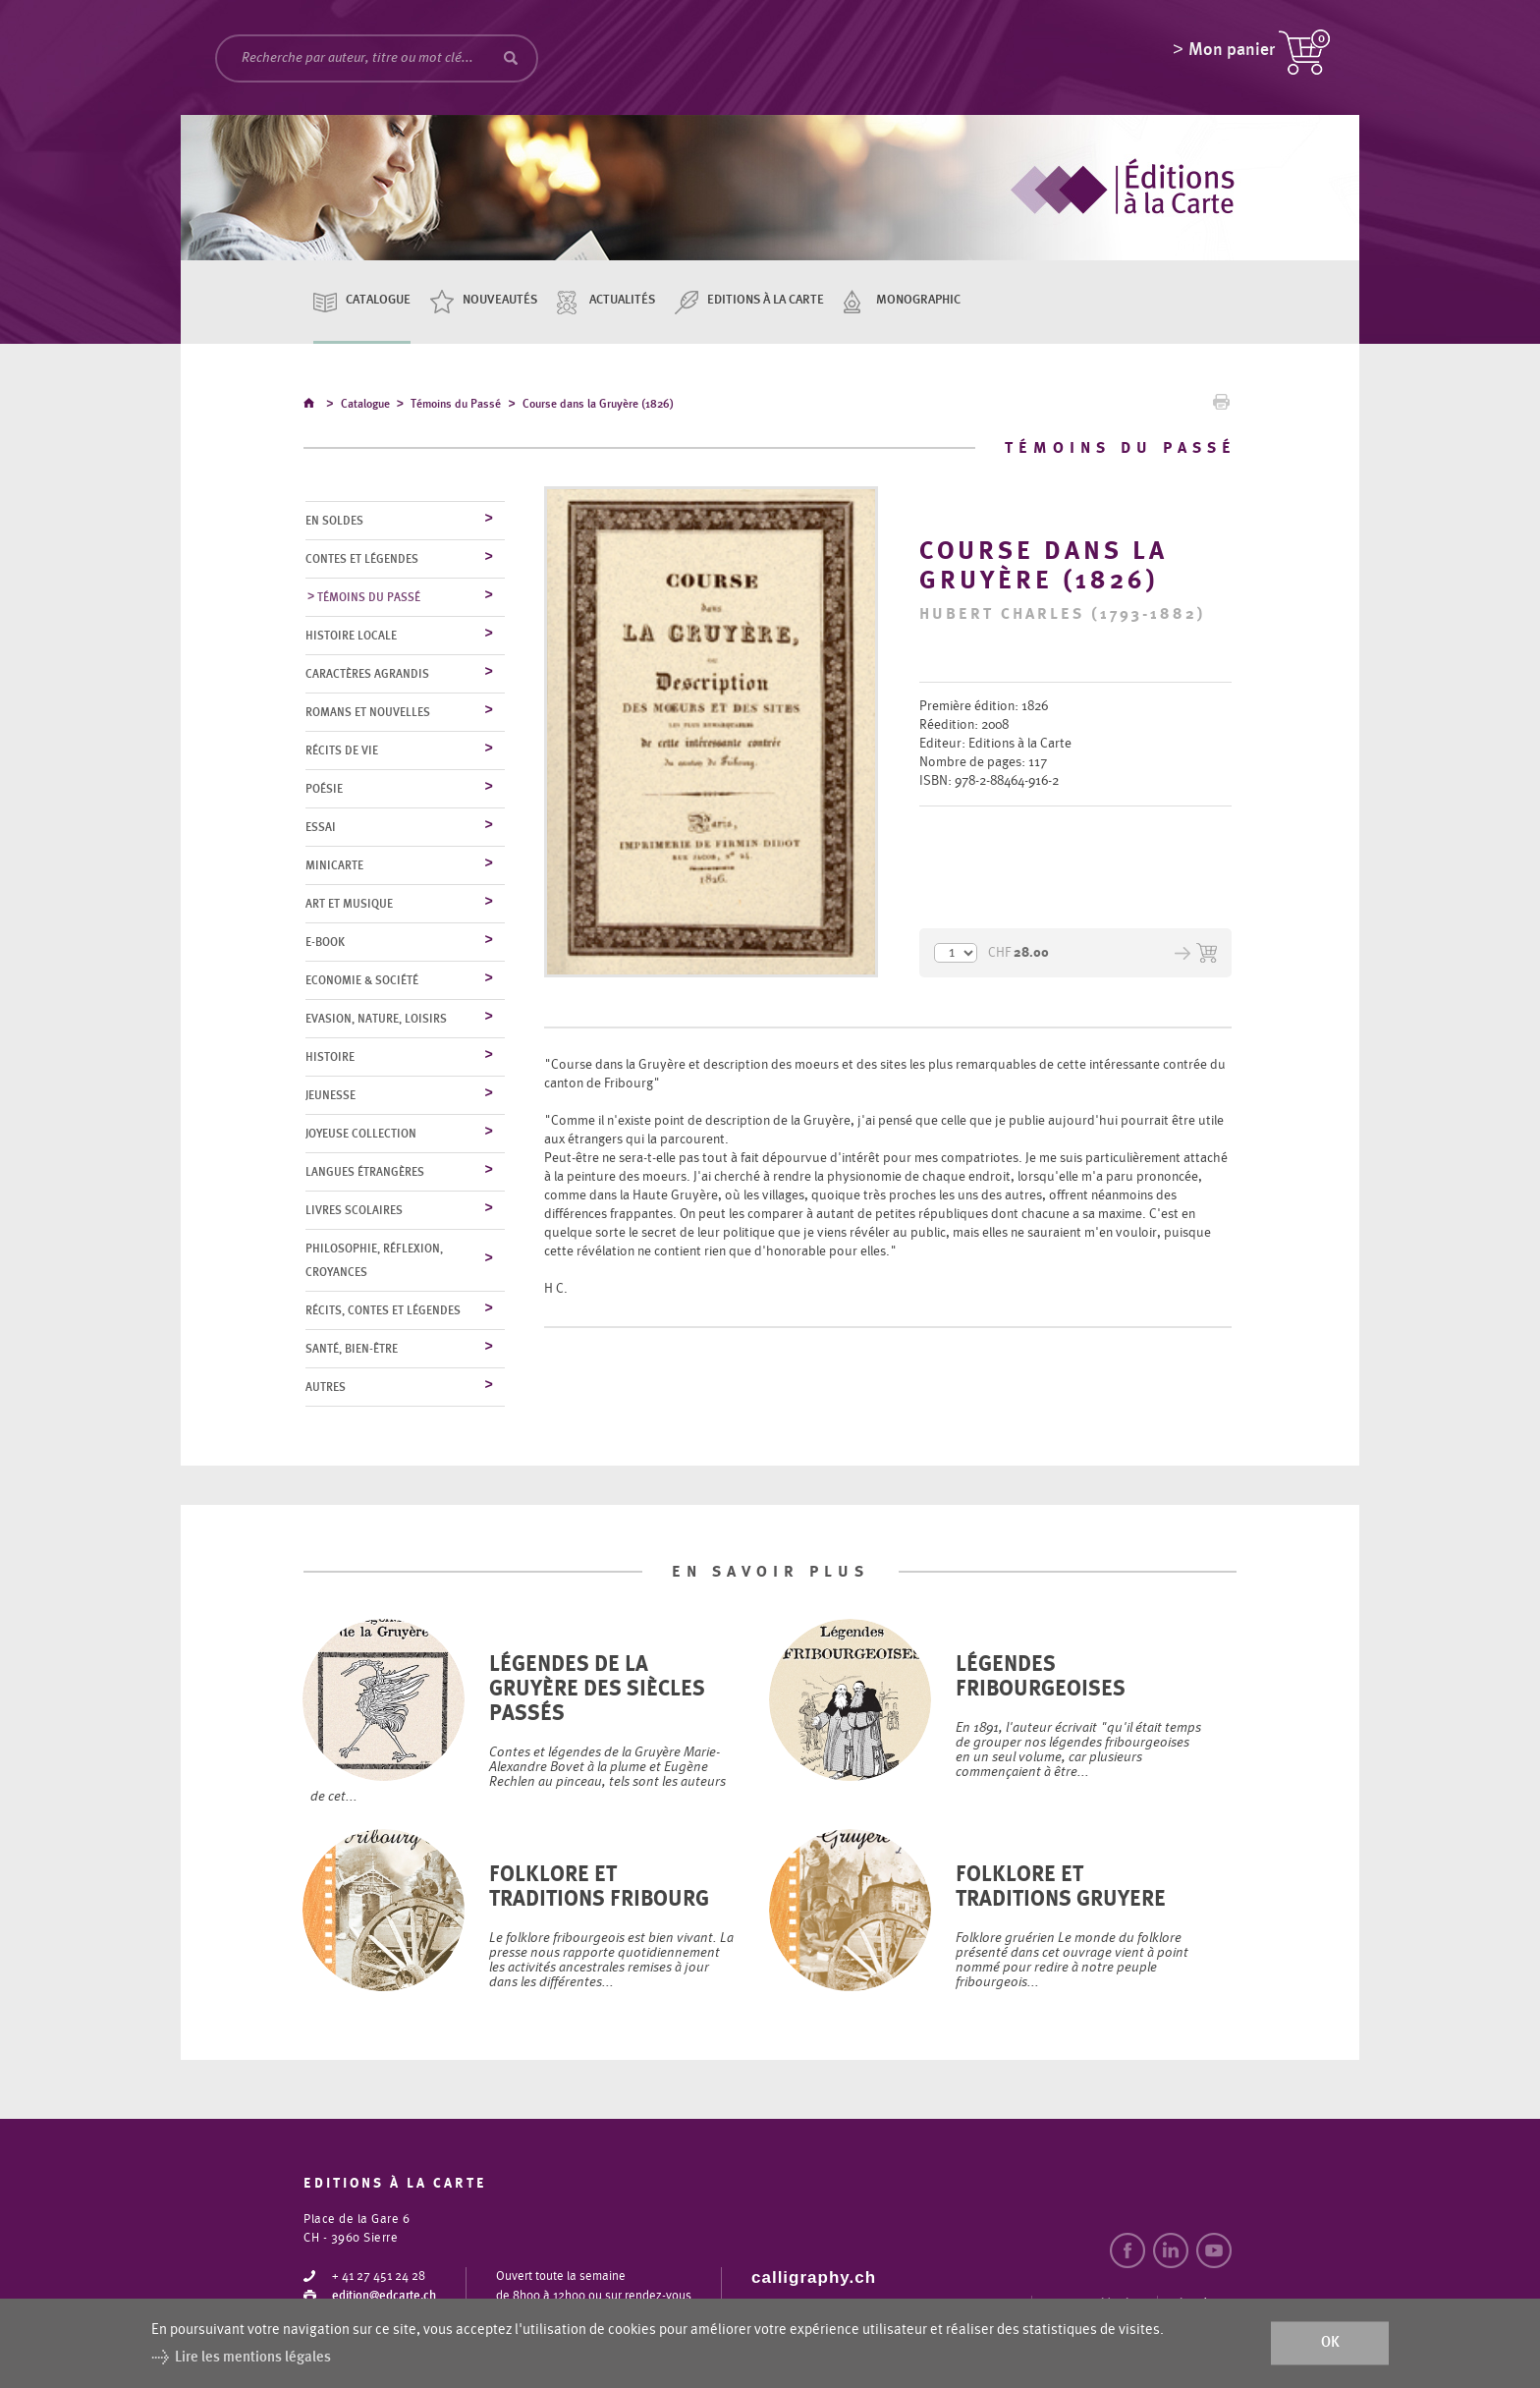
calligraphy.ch (813, 2278)
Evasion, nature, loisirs (376, 1020)
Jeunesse (330, 1096)
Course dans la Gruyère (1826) (598, 407)
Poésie (324, 790)
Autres (325, 1388)
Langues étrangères (364, 1173)
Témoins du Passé (456, 407)
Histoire (330, 1058)
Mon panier (1231, 54)
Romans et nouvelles (367, 713)
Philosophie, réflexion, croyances (374, 1261)
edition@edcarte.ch (384, 2297)
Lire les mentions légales (253, 2357)
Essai (320, 828)
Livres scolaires (354, 1211)
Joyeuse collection (360, 1134)
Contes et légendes (361, 560)
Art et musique (349, 905)
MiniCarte (334, 866)
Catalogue (378, 300)
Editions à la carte (765, 300)
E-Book (325, 943)
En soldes (334, 522)
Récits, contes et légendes (383, 1311)
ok (1330, 2343)
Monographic (918, 300)
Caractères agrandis (367, 675)
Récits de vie (341, 751)
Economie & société (361, 981)
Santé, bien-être (351, 1350)
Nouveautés (500, 300)
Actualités (622, 300)
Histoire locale (351, 636)
